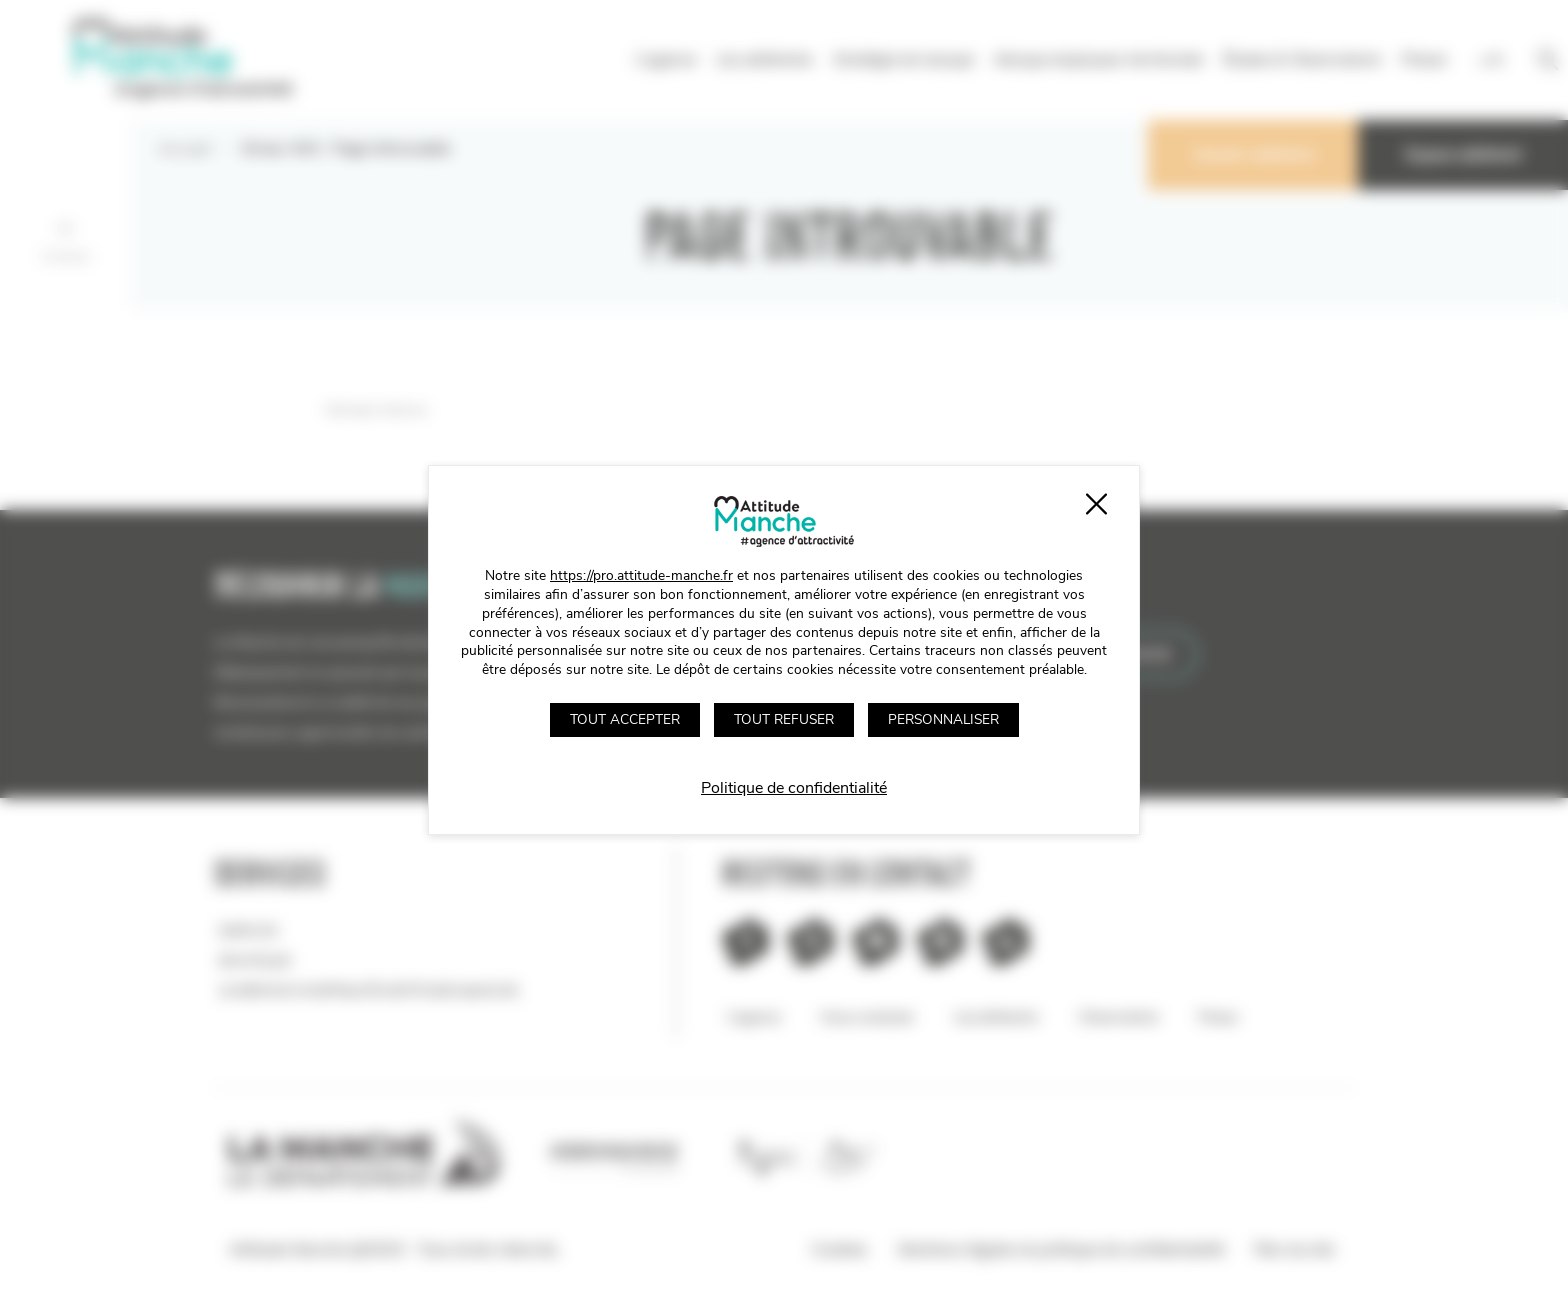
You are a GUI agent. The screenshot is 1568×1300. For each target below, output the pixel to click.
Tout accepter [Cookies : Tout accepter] (625, 719)
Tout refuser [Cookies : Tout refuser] (784, 719)
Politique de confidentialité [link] (794, 788)
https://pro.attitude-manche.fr (641, 575)
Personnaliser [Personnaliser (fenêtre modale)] (943, 719)
